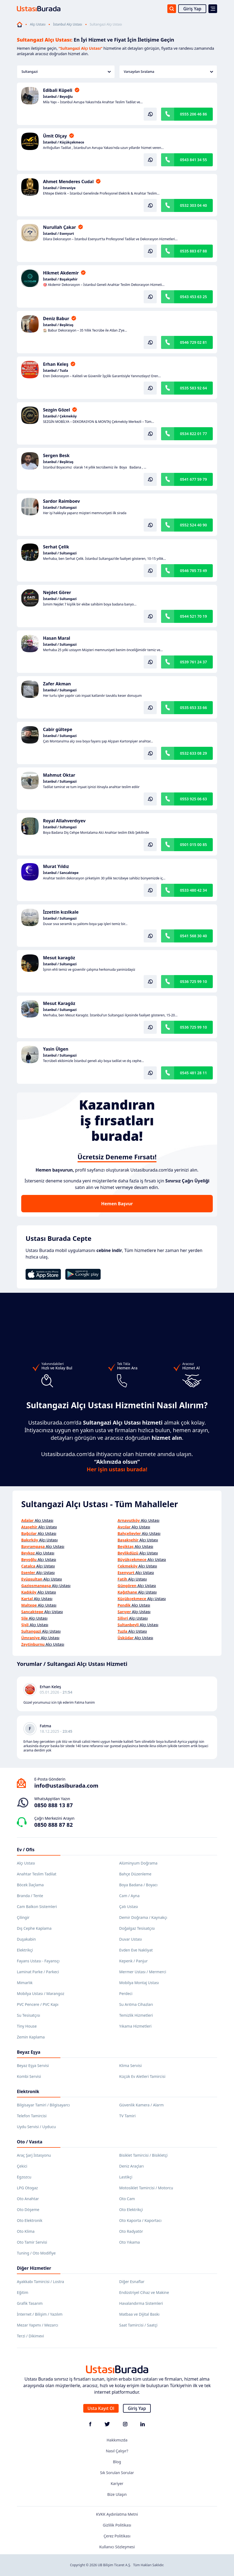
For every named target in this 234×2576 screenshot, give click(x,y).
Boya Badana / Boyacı (138, 1884)
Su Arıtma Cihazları (136, 2004)
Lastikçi (125, 2177)
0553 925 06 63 (193, 798)
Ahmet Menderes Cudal (68, 182)
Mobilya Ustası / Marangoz (40, 1993)
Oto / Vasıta (29, 2142)
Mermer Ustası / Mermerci (142, 1971)
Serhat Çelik (56, 547)
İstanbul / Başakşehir (60, 279)
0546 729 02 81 (193, 342)
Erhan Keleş (55, 364)
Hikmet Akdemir (61, 273)
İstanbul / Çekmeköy (60, 416)
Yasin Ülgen (55, 1049)
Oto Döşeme (28, 2209)
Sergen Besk (56, 455)
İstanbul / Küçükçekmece (63, 142)
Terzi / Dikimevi (30, 2335)
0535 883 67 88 (193, 251)
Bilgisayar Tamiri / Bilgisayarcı (43, 2104)
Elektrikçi (25, 1950)
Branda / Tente (30, 1895)
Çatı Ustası (128, 1906)
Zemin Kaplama (31, 2037)
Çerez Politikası (117, 2535)
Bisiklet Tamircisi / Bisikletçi (143, 2155)
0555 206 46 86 (193, 114)
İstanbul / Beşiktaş (58, 325)
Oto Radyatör (131, 2231)
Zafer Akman (57, 684)
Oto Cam (127, 2198)
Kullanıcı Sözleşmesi (117, 2546)
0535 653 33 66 (193, 707)
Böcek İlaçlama (30, 1884)
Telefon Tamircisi (32, 2115)
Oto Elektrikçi (131, 2209)
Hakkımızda (117, 2440)
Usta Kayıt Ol (101, 2408)
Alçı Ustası (37, 24)
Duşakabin (26, 1939)
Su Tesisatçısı (28, 2015)
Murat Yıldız (56, 866)
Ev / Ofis (26, 1850)
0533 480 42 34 (193, 890)
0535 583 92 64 (193, 388)
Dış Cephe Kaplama (34, 1928)
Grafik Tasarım (30, 2303)
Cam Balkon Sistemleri (37, 1906)
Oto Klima (26, 2231)
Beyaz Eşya (28, 2052)
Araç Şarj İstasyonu (34, 2155)
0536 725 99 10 (193, 981)
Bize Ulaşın (117, 2494)
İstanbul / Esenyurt (58, 234)
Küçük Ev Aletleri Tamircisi (142, 2076)
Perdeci (126, 1993)
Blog (117, 2461)
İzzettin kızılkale (61, 912)
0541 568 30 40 (193, 935)
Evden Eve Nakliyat (136, 1950)
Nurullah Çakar (59, 227)
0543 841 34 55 (193, 159)
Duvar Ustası (130, 1939)
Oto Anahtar (28, 2198)
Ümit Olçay (55, 136)
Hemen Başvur (117, 1204)
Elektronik (28, 2091)
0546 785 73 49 (193, 570)
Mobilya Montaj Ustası (139, 1982)
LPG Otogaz (27, 2187)
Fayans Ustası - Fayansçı (38, 1960)
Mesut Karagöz (59, 1003)
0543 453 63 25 (193, 296)
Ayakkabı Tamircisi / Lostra (40, 2281)
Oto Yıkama (129, 2242)
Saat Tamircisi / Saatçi (138, 2325)
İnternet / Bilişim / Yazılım (40, 2314)
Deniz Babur (56, 318)
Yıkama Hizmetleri (135, 2026)
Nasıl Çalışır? (117, 2450)
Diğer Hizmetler (34, 2268)
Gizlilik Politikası (117, 2525)
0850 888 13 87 (53, 1805)
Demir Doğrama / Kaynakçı (143, 1917)
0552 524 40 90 (193, 524)
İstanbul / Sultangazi (60, 507)
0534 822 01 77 (193, 433)
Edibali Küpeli (57, 90)
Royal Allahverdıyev (64, 821)
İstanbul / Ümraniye (59, 188)
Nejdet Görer (57, 592)
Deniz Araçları (131, 2166)
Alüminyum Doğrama (138, 1863)
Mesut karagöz (59, 958)
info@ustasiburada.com (66, 1785)
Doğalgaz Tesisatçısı (137, 1928)
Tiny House (27, 2026)
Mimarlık (25, 1982)
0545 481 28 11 (193, 1072)
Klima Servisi (130, 2065)
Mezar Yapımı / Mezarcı (37, 2325)
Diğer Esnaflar (131, 2281)
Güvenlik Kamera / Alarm (141, 2104)
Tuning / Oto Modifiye (36, 2253)
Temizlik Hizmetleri (136, 2015)
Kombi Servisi (29, 2076)
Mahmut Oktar (59, 775)
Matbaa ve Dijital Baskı (139, 2314)
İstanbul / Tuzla (55, 371)
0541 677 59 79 (193, 479)
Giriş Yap (192, 9)
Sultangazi (66, 71)
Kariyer (117, 2483)
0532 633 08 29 (193, 753)
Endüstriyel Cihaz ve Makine (144, 2292)
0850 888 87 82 (53, 1824)
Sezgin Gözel (56, 410)
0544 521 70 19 (193, 616)
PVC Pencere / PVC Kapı (38, 2004)
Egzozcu (24, 2177)
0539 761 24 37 (193, 661)
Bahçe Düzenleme (135, 1873)
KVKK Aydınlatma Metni (117, 2514)
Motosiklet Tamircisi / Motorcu (146, 2187)
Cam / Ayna (129, 1895)
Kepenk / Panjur (133, 1960)
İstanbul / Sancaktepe (61, 873)
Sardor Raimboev (61, 501)
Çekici (22, 2166)
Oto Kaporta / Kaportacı (140, 2220)
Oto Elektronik (29, 2220)
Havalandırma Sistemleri (141, 2303)
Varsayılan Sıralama (168, 71)
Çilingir (23, 1917)
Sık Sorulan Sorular (117, 2472)
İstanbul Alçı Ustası (67, 24)
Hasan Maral (56, 638)
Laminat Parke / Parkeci (38, 1971)
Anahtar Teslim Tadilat (36, 1873)
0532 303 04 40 (193, 205)
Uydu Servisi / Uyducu (36, 2126)
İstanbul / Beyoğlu (58, 97)
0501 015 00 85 (193, 844)
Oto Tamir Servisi (32, 2242)
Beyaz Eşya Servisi (33, 2065)
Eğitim (22, 2292)
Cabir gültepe (57, 729)
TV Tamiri (127, 2115)
